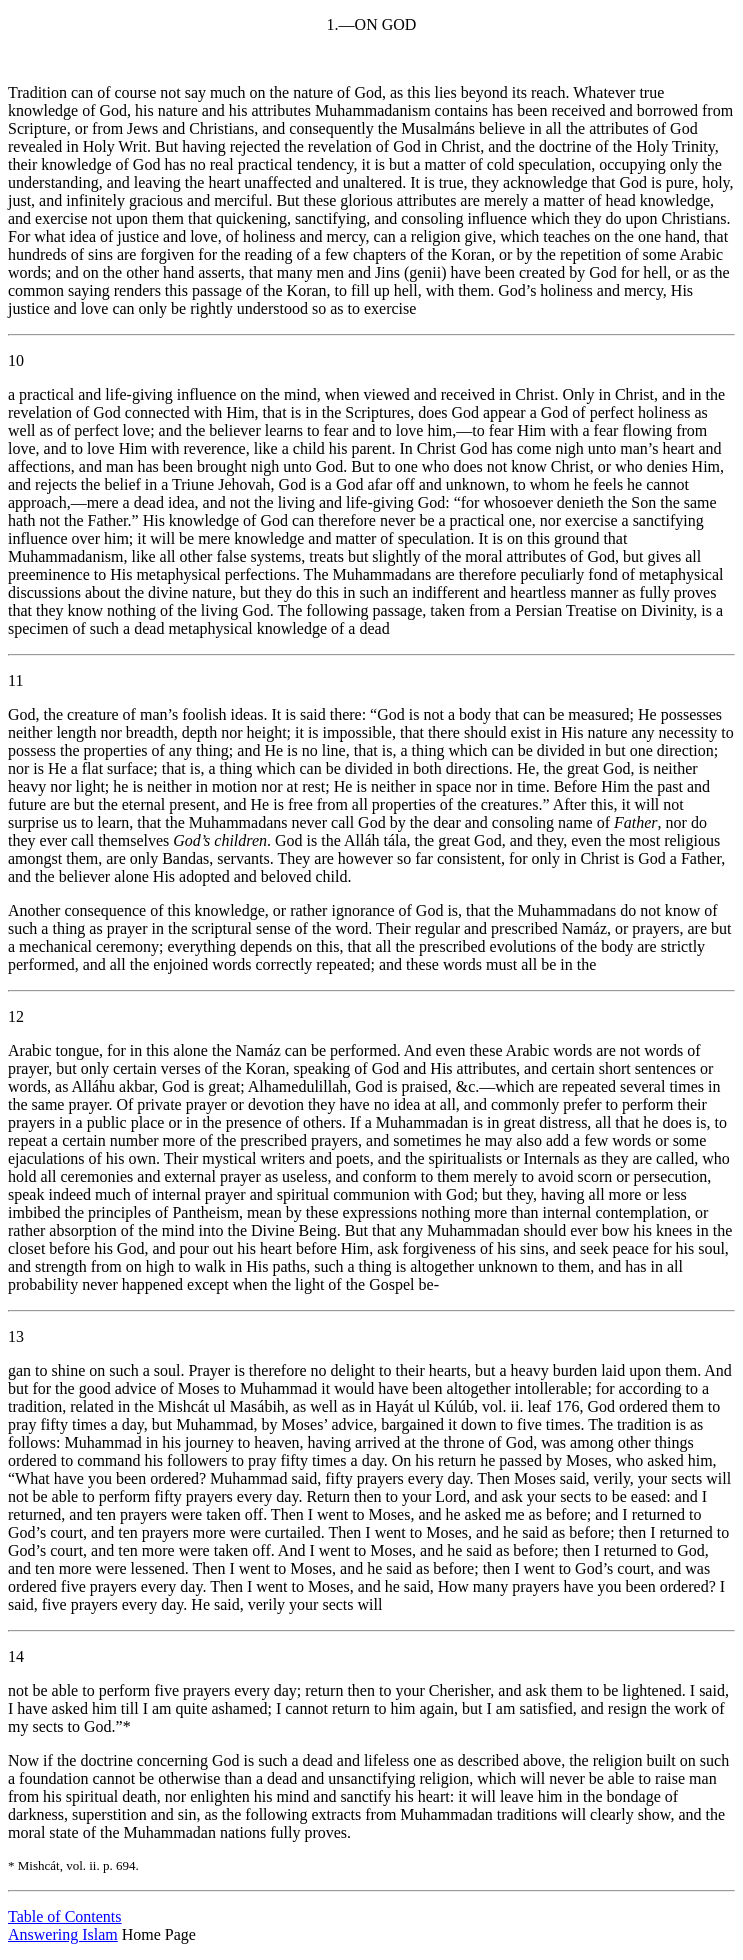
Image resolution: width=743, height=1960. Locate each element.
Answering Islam (63, 1934)
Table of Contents (65, 1916)
